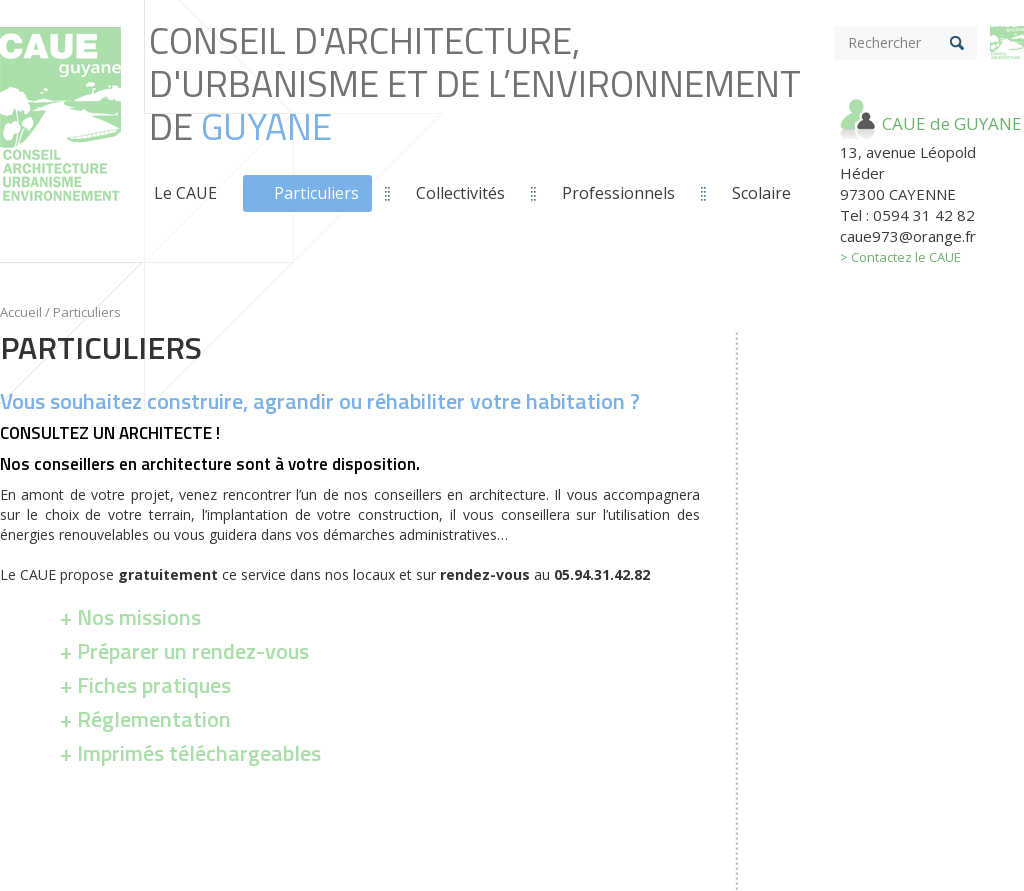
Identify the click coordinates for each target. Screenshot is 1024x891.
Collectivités (460, 193)
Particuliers (316, 193)
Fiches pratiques (154, 685)
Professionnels (618, 193)
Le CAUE (185, 193)
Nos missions (139, 617)
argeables (201, 753)
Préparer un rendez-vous (193, 651)
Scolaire (761, 193)
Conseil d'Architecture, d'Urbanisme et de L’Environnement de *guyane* (60, 135)
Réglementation (154, 719)
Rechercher (884, 42)
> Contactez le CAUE (900, 257)
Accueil (21, 312)
